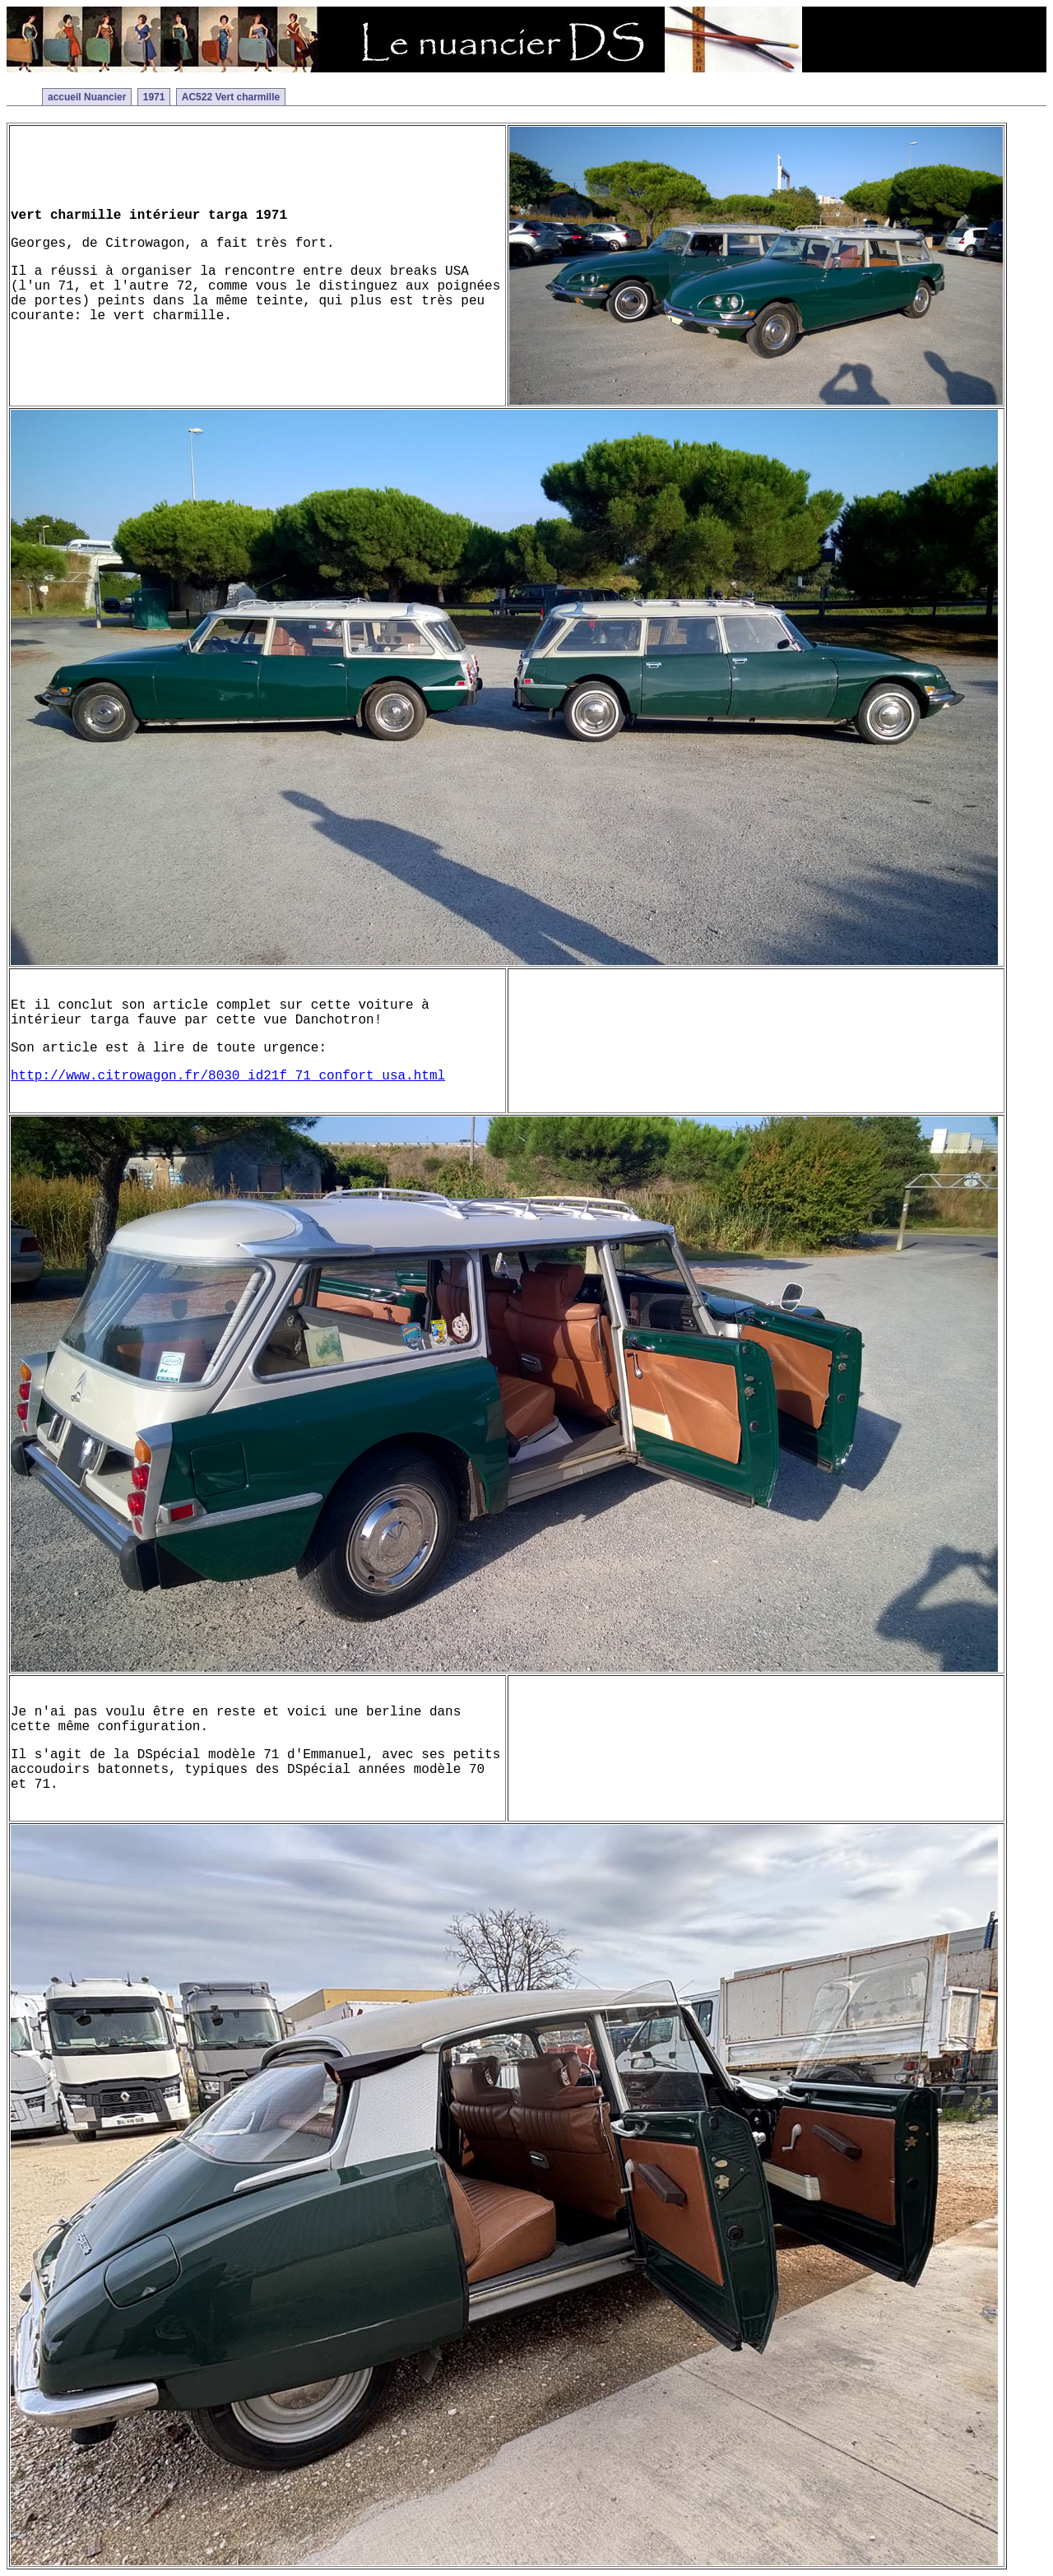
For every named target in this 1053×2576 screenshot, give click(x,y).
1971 (154, 97)
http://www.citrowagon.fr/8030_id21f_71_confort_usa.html (228, 1076)
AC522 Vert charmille (231, 97)
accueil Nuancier (87, 97)
